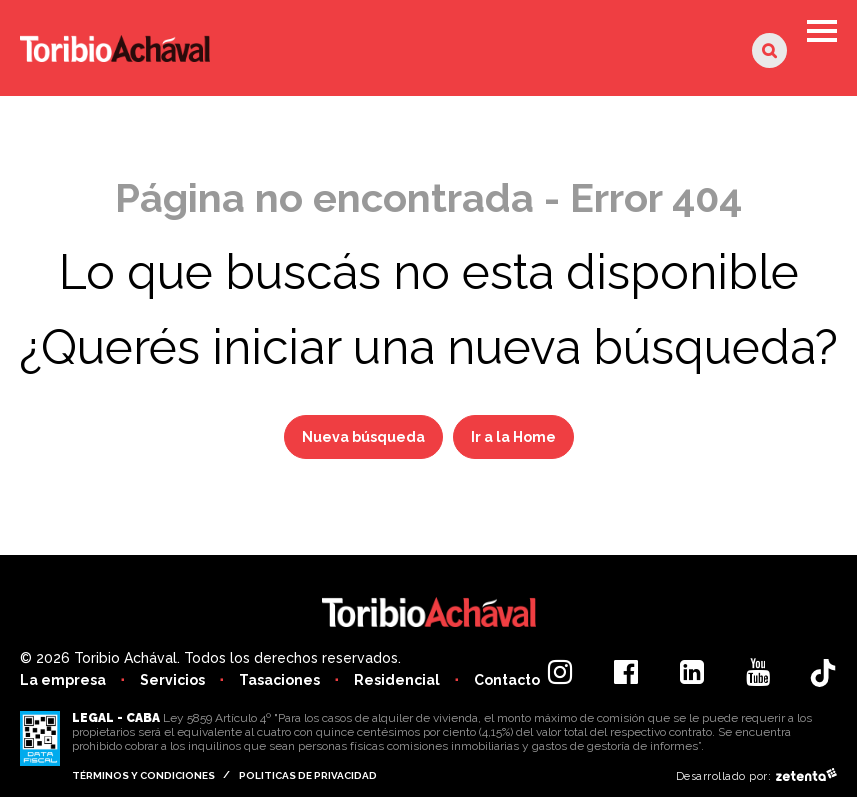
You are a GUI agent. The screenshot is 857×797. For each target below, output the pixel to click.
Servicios (172, 680)
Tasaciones (279, 680)
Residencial (397, 680)
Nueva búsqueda (363, 437)
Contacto (507, 680)
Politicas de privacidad (308, 775)
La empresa (63, 680)
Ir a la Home (513, 437)
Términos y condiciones (143, 775)
